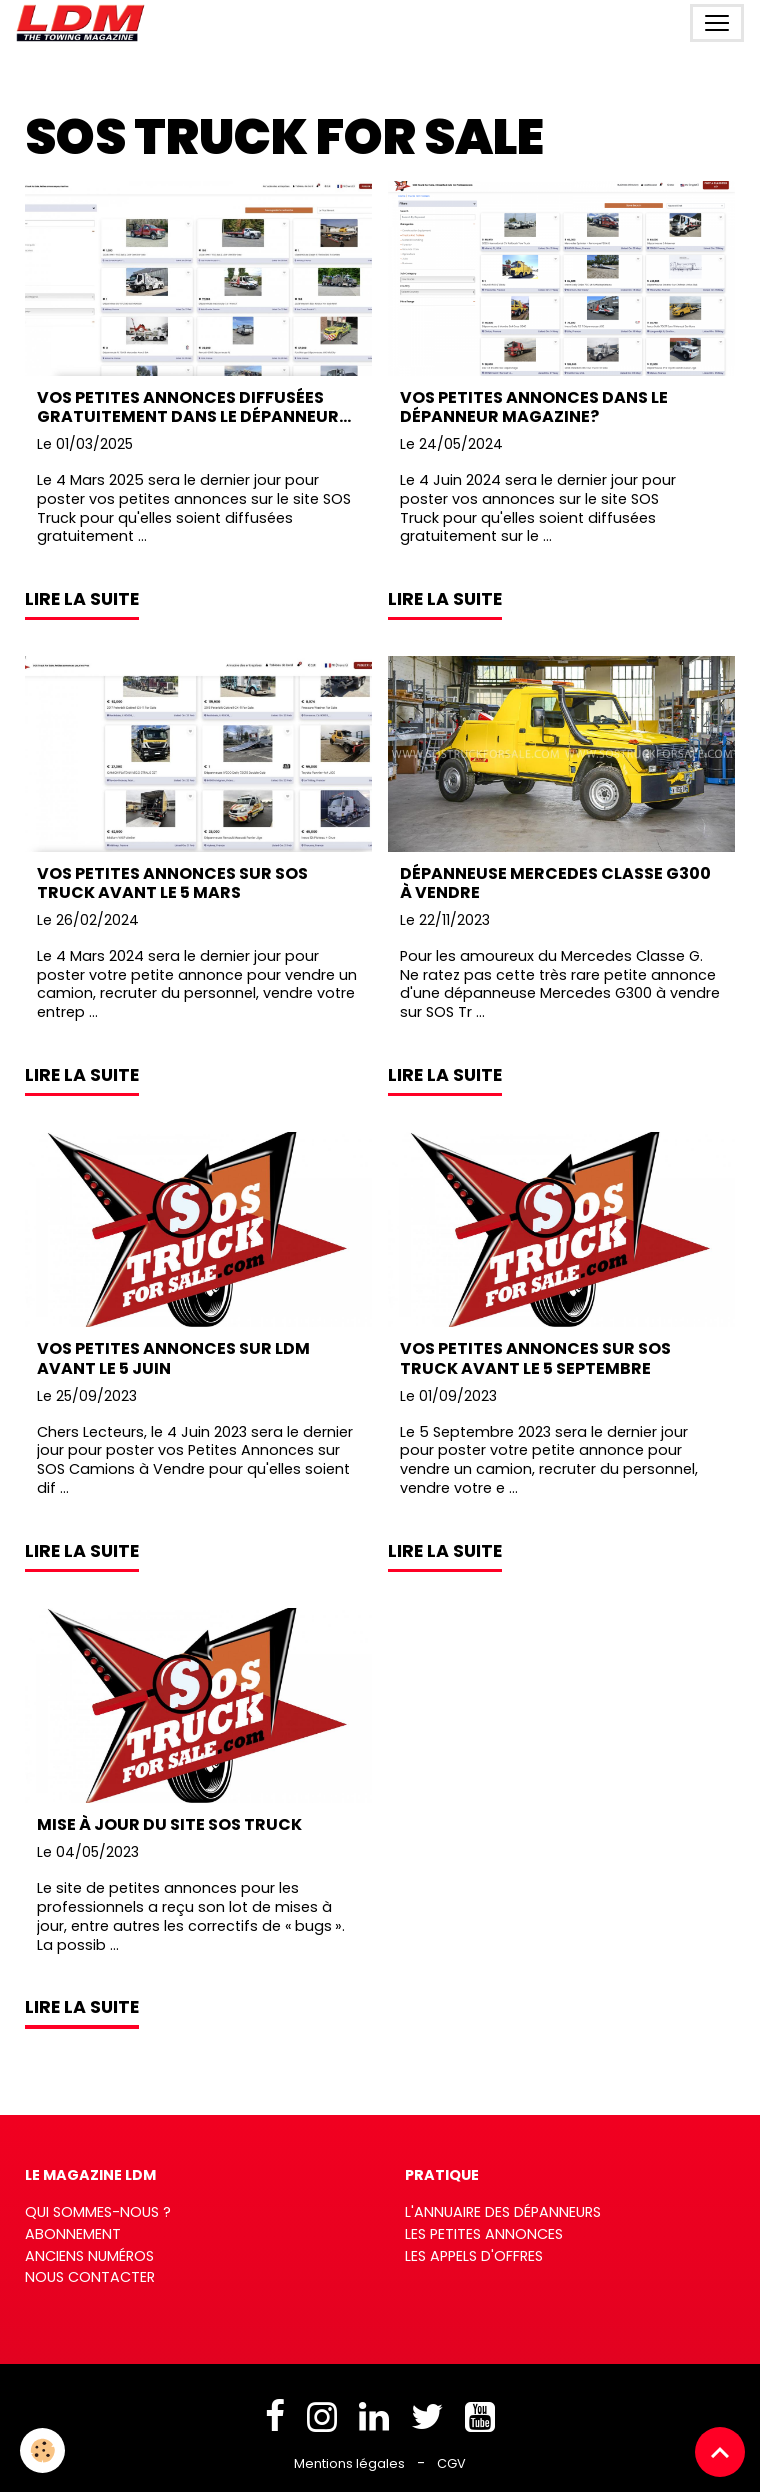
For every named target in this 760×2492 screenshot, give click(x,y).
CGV (451, 2463)
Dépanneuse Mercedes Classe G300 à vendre (555, 883)
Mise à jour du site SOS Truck (169, 1824)
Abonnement (73, 2234)
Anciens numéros (89, 2256)
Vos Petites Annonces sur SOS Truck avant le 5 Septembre (535, 1358)
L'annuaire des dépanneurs (503, 2212)
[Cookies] (42, 2450)
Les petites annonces (484, 2234)
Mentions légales (349, 2463)
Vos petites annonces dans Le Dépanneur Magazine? (534, 407)
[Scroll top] (720, 2452)
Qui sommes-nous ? (98, 2212)
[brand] (84, 23)
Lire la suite (82, 599)
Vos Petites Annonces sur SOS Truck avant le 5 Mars (172, 883)
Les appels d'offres (474, 2256)
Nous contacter (90, 2277)
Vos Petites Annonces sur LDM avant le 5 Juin (173, 1358)
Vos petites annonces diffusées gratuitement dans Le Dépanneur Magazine (188, 407)
